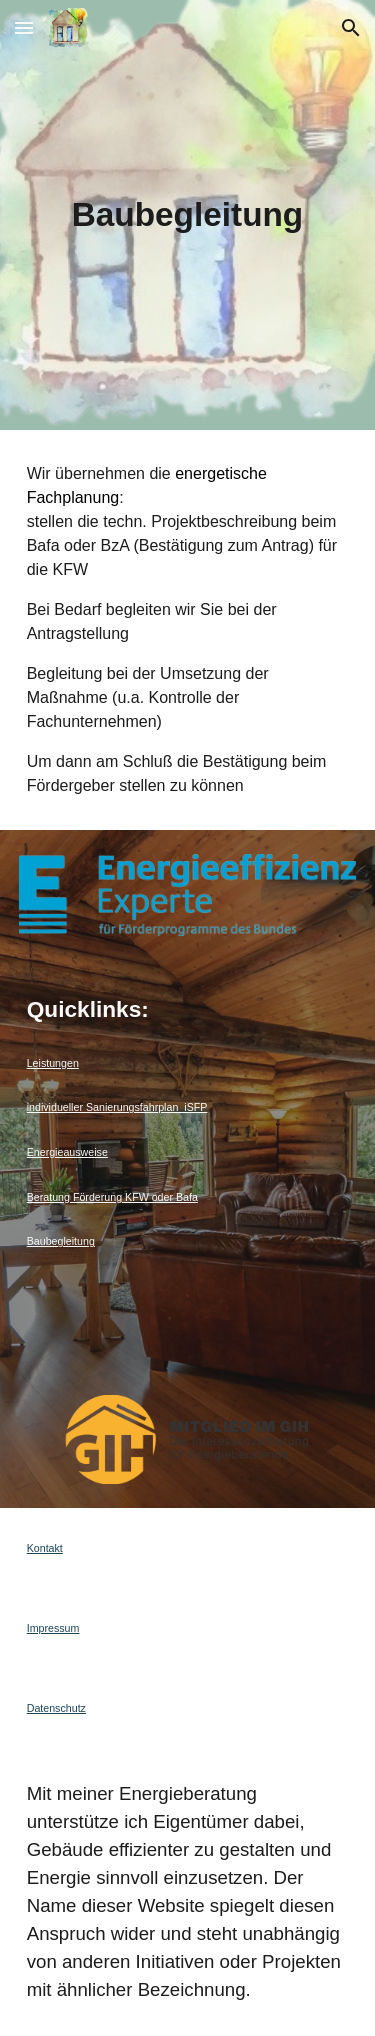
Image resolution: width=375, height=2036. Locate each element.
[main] (188, 215)
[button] (24, 27)
